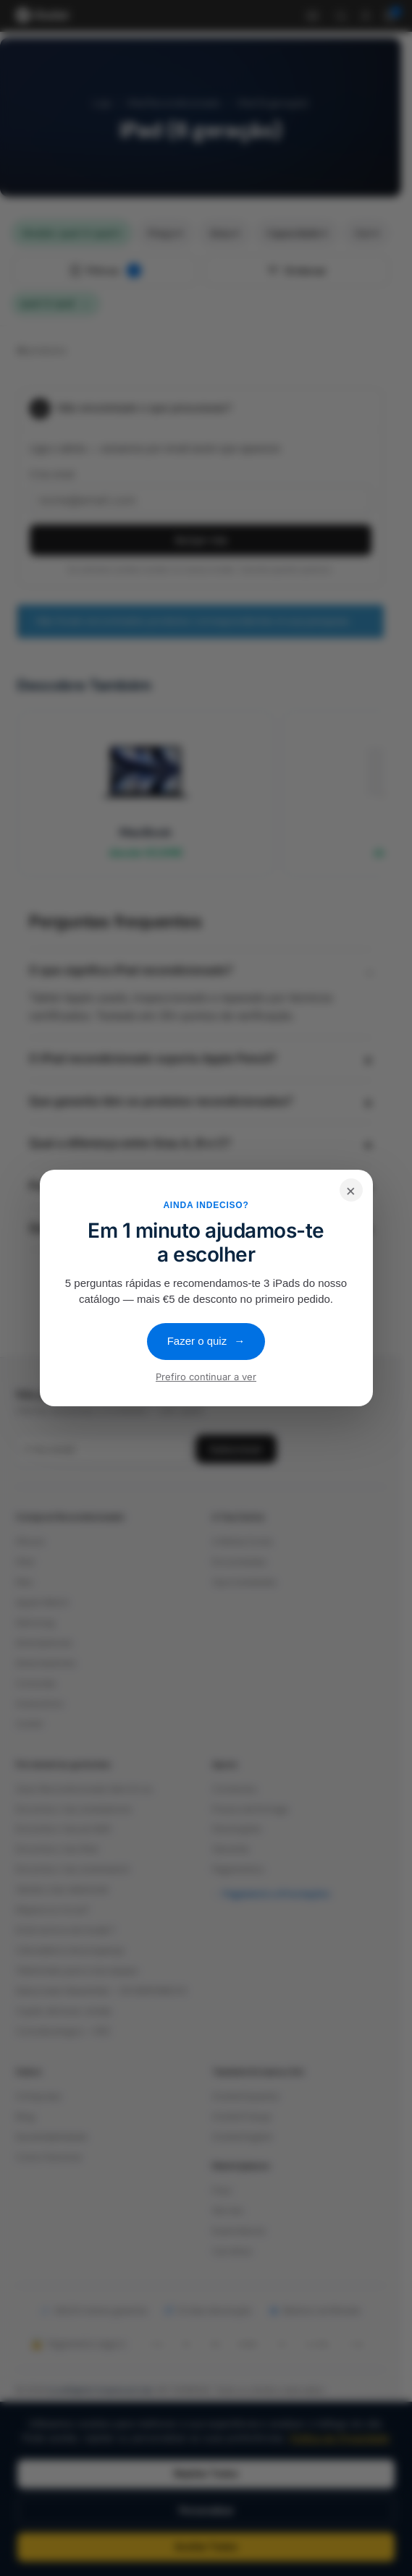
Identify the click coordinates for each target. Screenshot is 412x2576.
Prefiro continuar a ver (206, 1376)
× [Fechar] (350, 1190)
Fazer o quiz (206, 1341)
